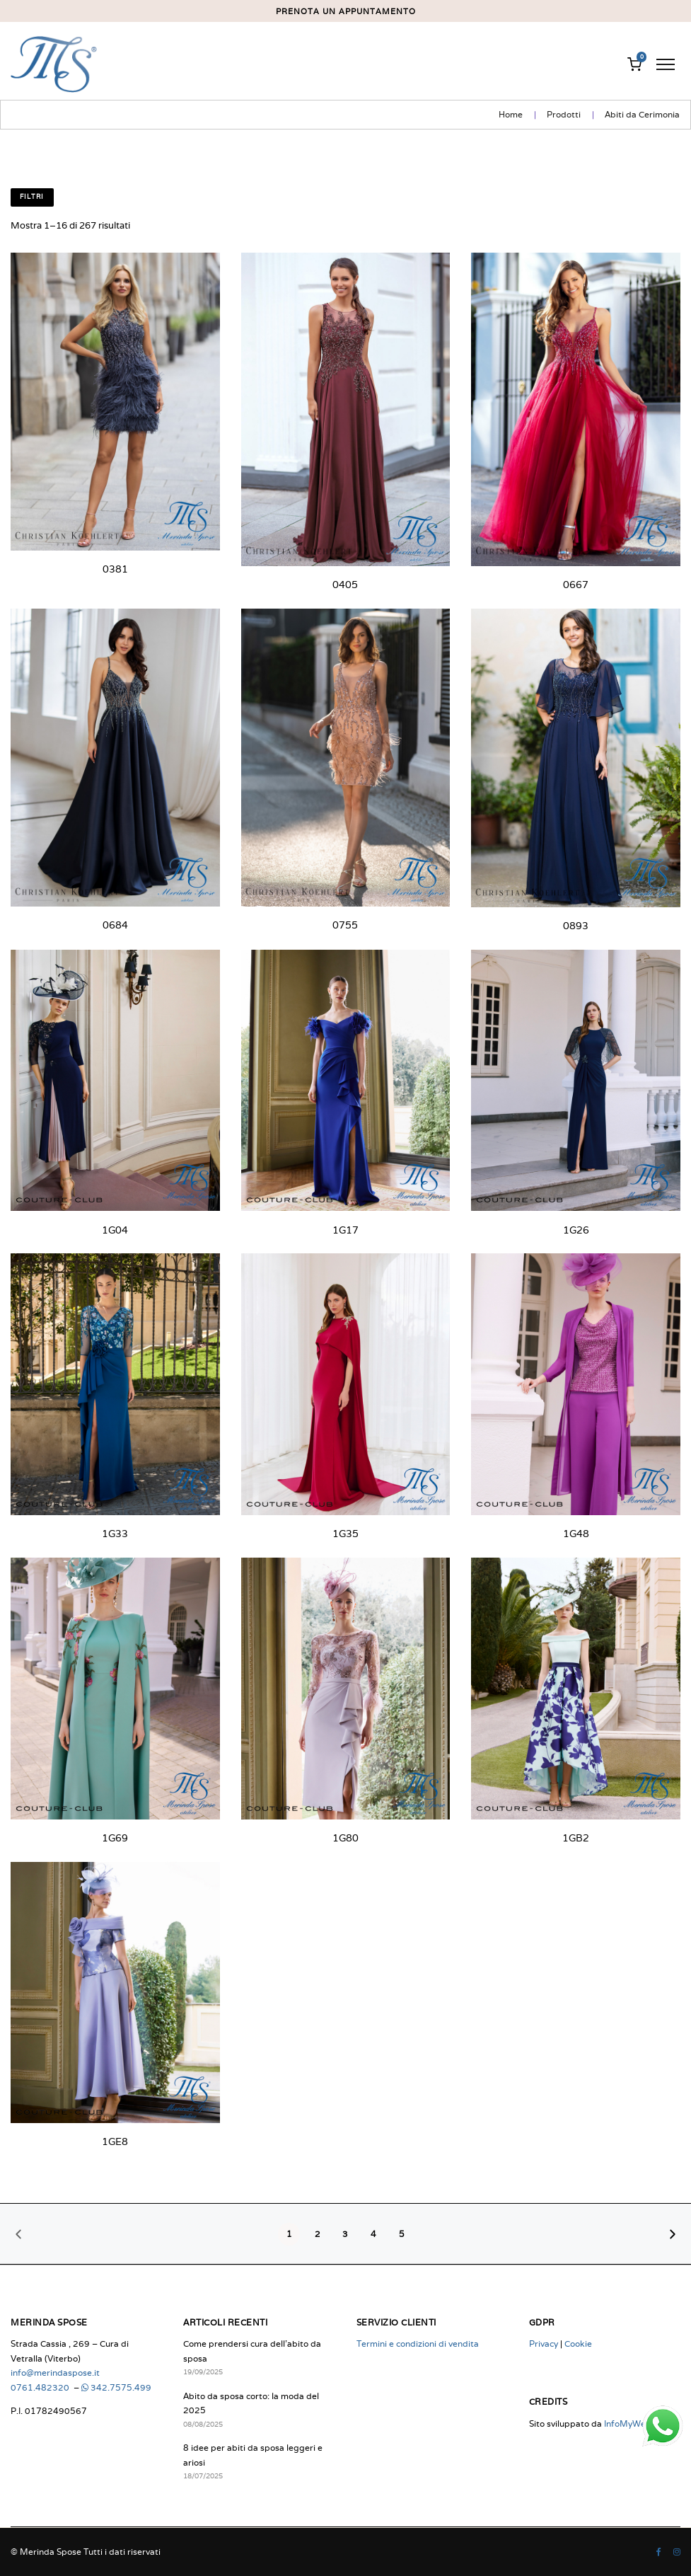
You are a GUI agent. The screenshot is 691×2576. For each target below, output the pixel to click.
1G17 (345, 1230)
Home (511, 114)
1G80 (345, 1838)
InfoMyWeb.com (637, 2423)
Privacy (543, 2343)
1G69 (115, 1838)
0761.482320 (41, 2387)
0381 (115, 569)
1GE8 (115, 2141)
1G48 (576, 1533)
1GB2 (575, 1838)
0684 (115, 925)
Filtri (32, 196)
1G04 (115, 1230)
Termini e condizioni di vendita (417, 2343)
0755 (345, 925)
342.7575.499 (116, 2387)
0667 (575, 584)
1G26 (576, 1230)
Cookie (578, 2343)
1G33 (115, 1533)
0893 (575, 925)
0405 (345, 584)
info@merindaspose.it (55, 2372)
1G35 (345, 1533)
